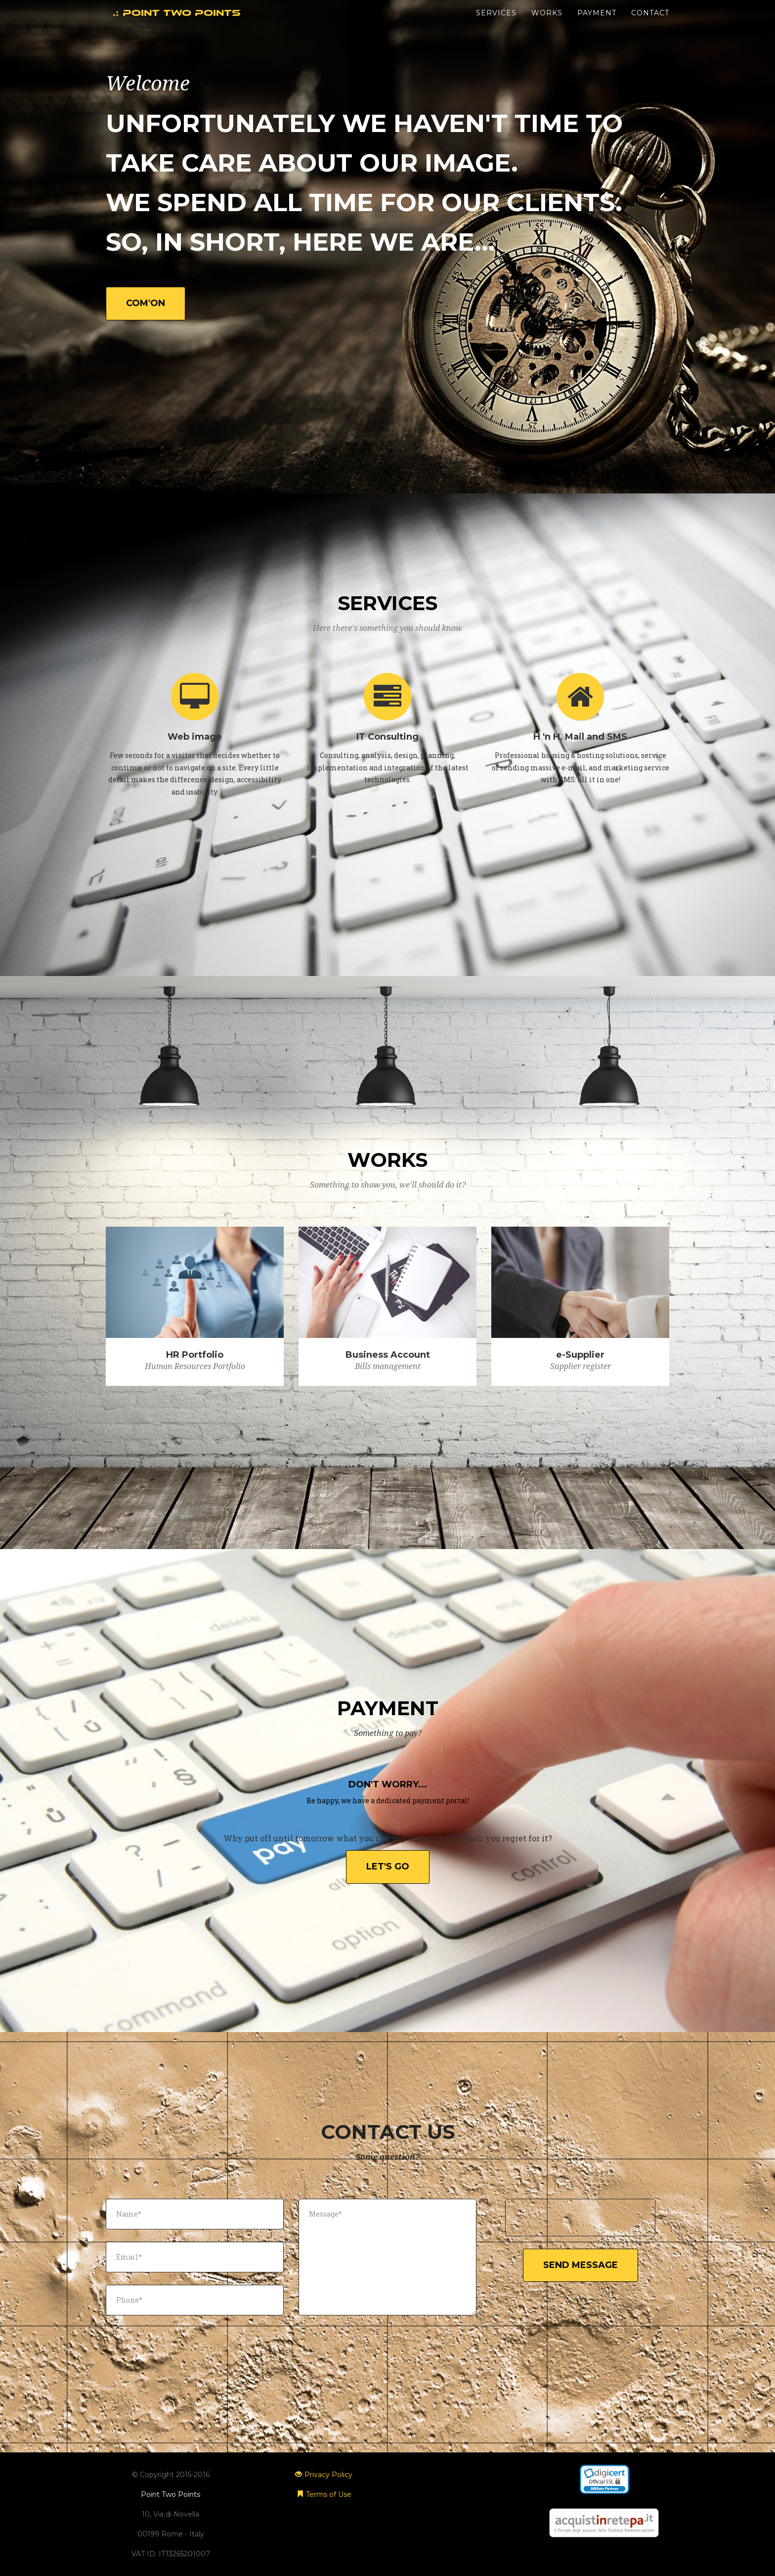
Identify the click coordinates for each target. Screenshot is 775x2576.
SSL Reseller (604, 2497)
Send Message (580, 2265)
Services (496, 24)
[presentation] (581, 2218)
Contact (650, 24)
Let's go (387, 1866)
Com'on (145, 303)
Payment (596, 24)
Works (546, 24)
